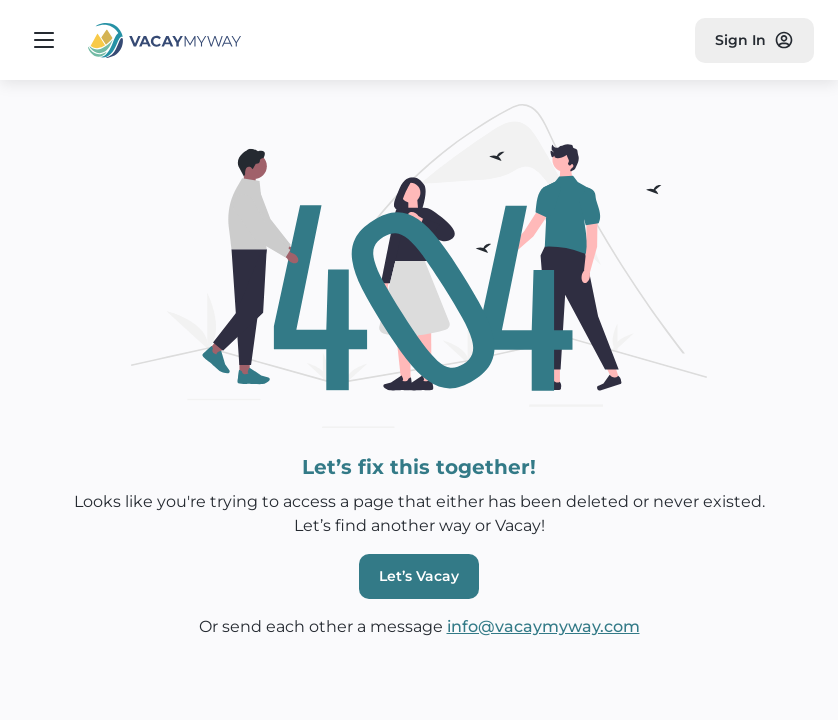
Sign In (754, 40)
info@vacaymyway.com (543, 626)
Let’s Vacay (419, 576)
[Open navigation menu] (44, 40)
